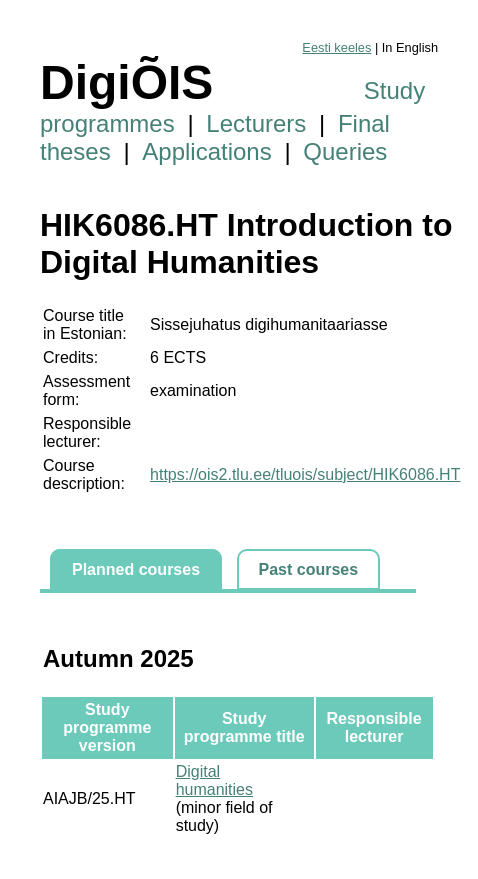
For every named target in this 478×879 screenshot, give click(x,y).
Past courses (309, 569)
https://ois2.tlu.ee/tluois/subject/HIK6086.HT (305, 474)
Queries (345, 151)
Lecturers (256, 123)
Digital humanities (214, 780)
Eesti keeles (336, 47)
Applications (206, 151)
